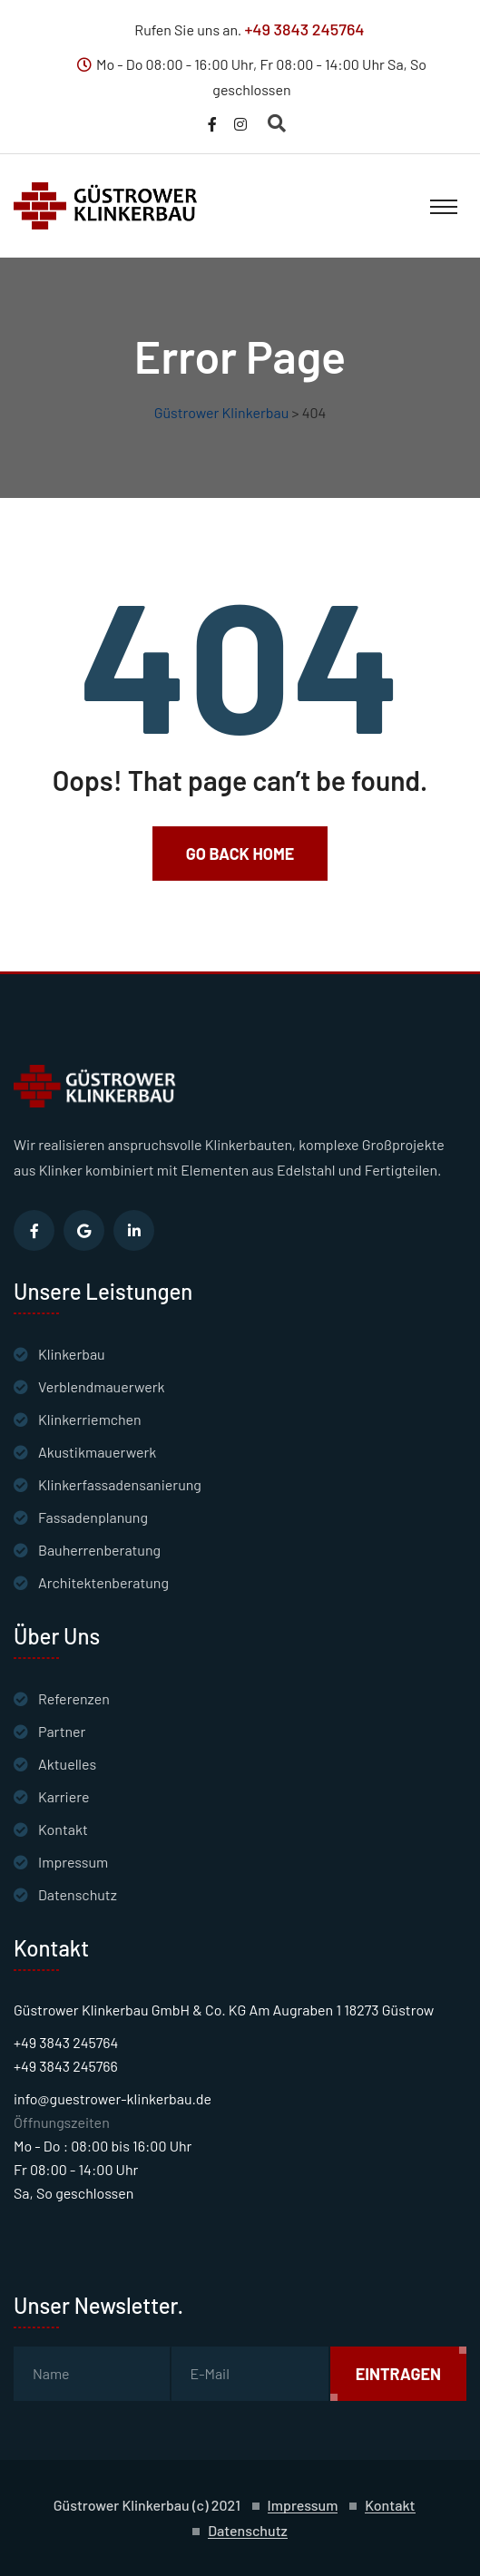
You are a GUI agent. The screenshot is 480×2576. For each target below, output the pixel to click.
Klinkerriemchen (90, 1419)
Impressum (73, 1861)
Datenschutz (77, 1894)
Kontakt (63, 1829)
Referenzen (74, 1698)
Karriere (63, 1796)
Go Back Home (240, 854)
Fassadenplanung (93, 1517)
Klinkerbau (71, 1353)
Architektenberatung (103, 1582)
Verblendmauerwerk (101, 1386)
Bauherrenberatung (99, 1549)
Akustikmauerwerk (97, 1451)
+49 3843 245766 (66, 2065)
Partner (61, 1731)
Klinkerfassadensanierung (119, 1484)
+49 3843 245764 (304, 29)
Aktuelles (67, 1763)
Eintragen (398, 2374)
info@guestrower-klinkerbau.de (112, 2098)
